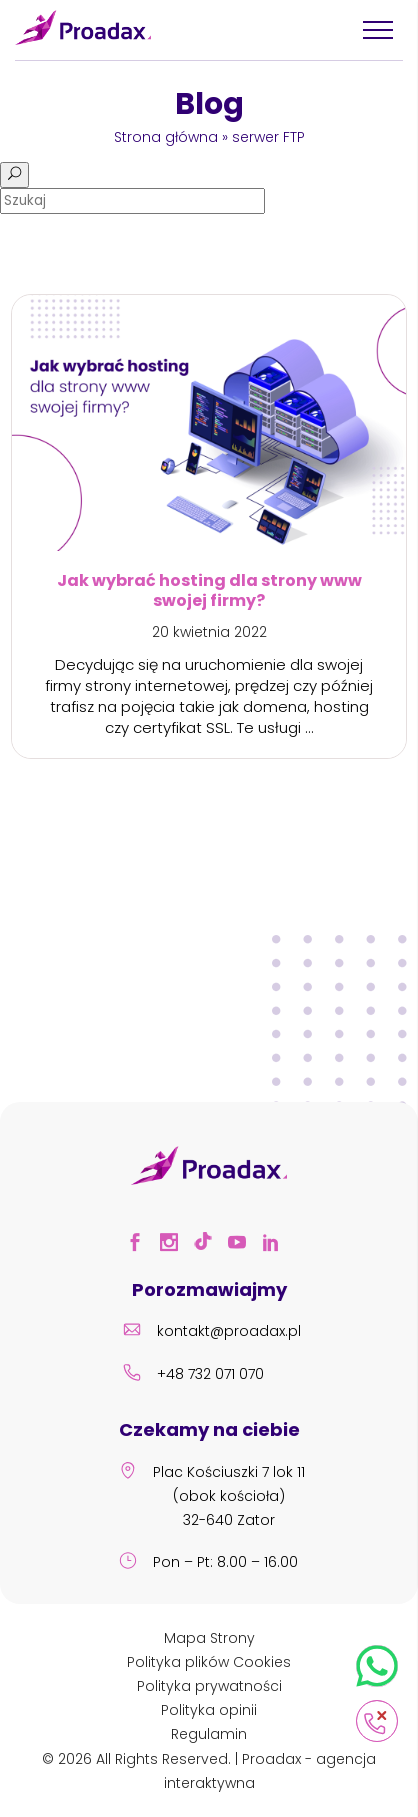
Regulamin (209, 1734)
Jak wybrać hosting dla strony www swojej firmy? (209, 589)
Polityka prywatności (209, 1686)
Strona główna (166, 137)
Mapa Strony (209, 1638)
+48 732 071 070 (190, 1376)
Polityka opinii (209, 1710)
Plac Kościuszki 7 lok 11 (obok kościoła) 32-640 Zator (209, 1497)
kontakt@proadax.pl (209, 1333)
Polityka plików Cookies (209, 1662)
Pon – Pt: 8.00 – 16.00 (205, 1564)
